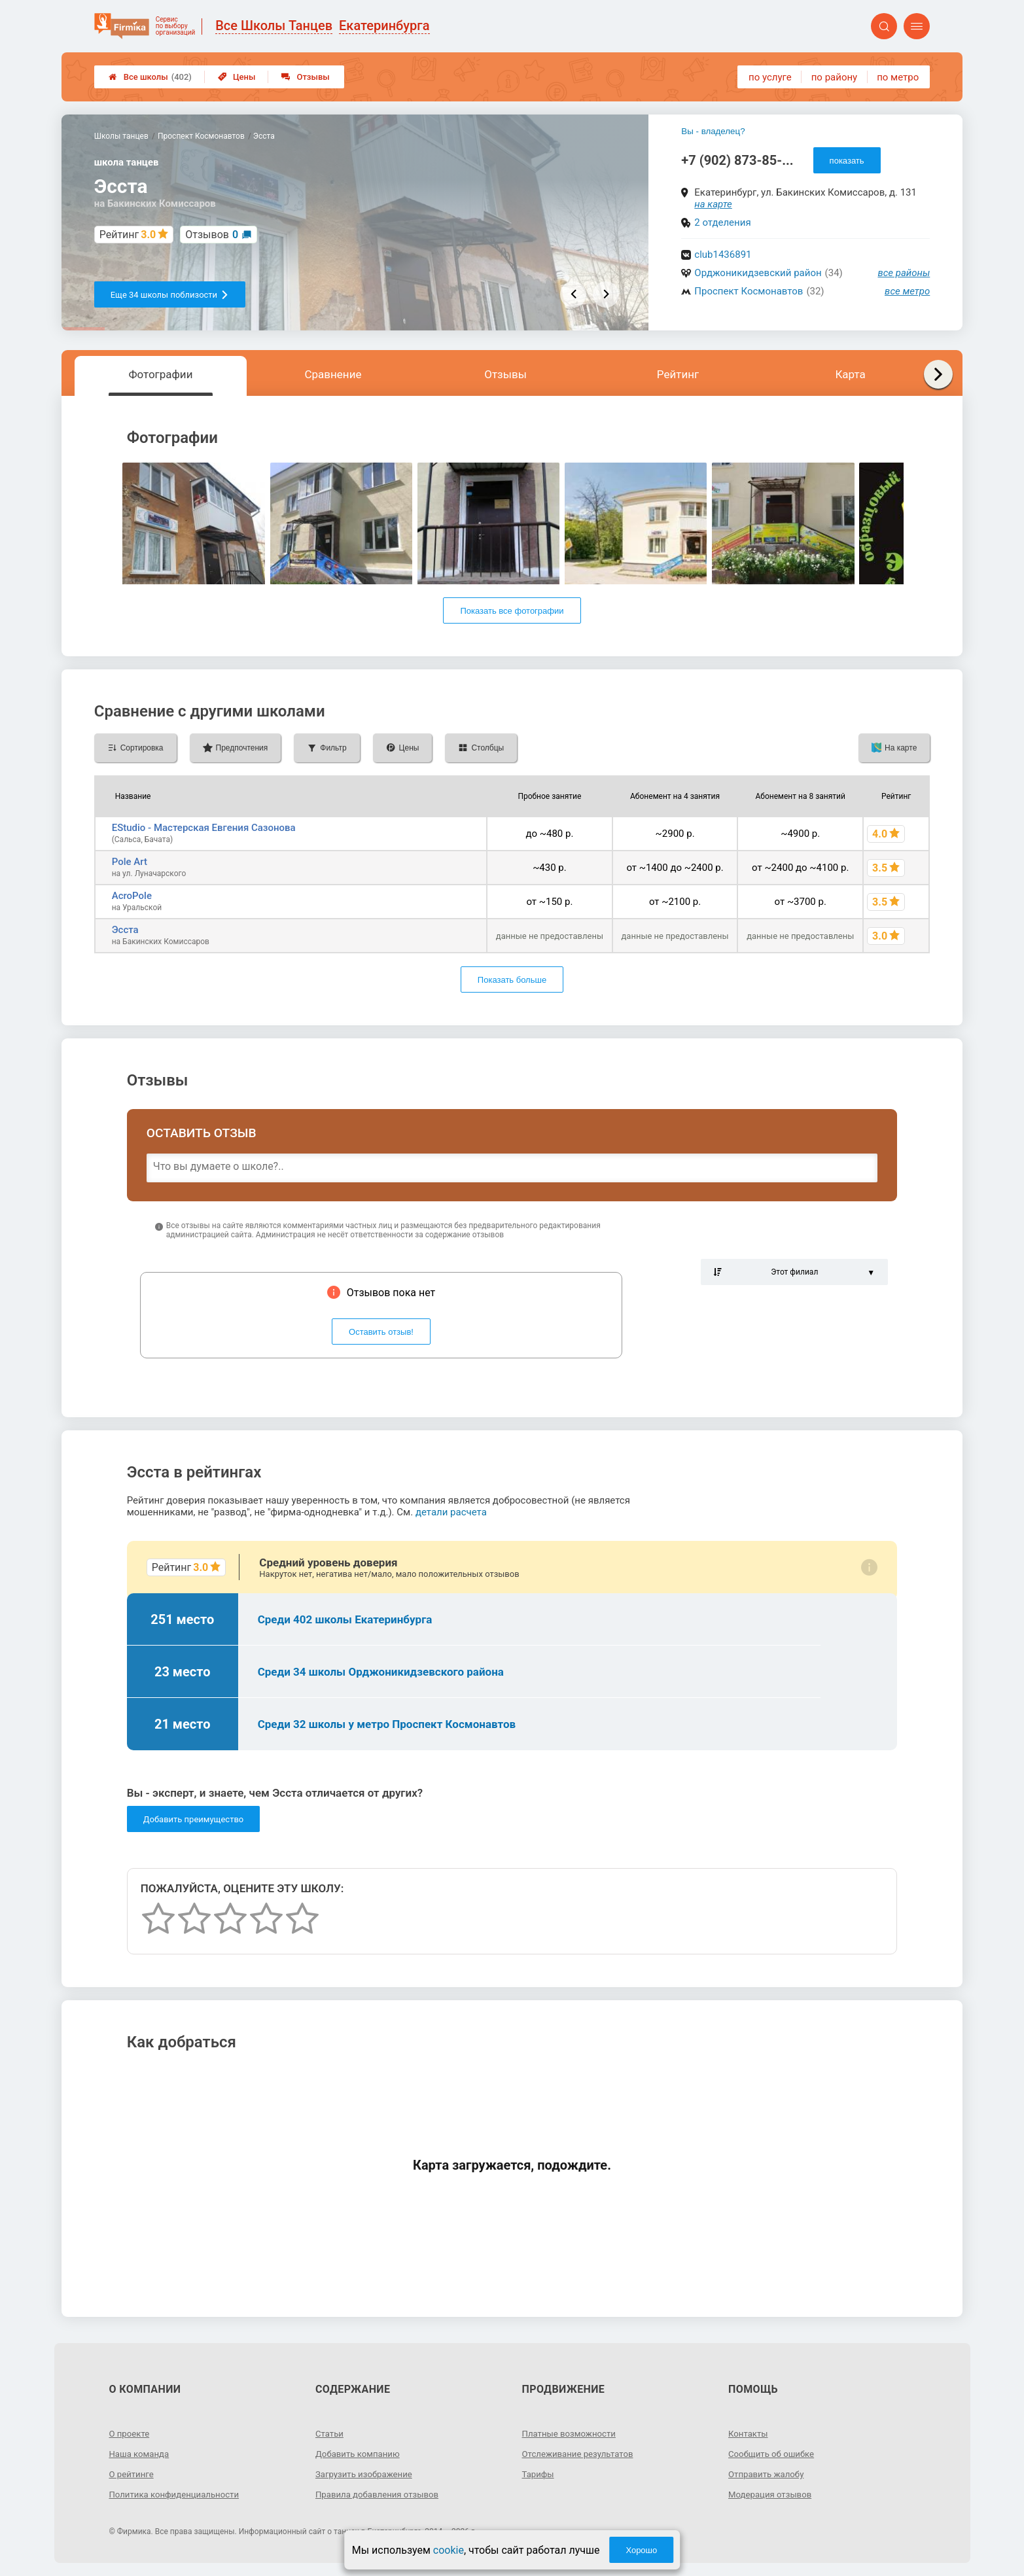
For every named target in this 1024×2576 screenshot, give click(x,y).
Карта (850, 374)
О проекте (130, 2433)
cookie (448, 2550)
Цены (237, 77)
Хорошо (641, 2550)
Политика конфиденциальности (178, 2494)
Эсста (125, 930)
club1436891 (722, 254)
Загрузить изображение (366, 2474)
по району (834, 77)
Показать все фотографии (511, 611)
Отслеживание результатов (581, 2453)
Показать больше (512, 980)
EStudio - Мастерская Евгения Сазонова (204, 828)
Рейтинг (678, 374)
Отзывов (211, 234)
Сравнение (332, 374)
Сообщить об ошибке (773, 2453)
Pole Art (129, 862)
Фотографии (160, 374)
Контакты (749, 2433)
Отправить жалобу (768, 2474)
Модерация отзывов (772, 2494)
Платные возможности (572, 2433)
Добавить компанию (360, 2453)
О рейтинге (132, 2474)
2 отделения (722, 222)
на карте (713, 204)
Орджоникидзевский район (757, 273)
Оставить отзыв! (381, 1332)
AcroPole (132, 896)
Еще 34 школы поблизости (170, 295)
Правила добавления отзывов (380, 2494)
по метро (898, 77)
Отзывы (305, 77)
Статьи (330, 2433)
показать (847, 161)
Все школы (150, 77)
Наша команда (141, 2453)
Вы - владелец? (713, 131)
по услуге (770, 77)
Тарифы (539, 2474)
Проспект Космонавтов (748, 291)
